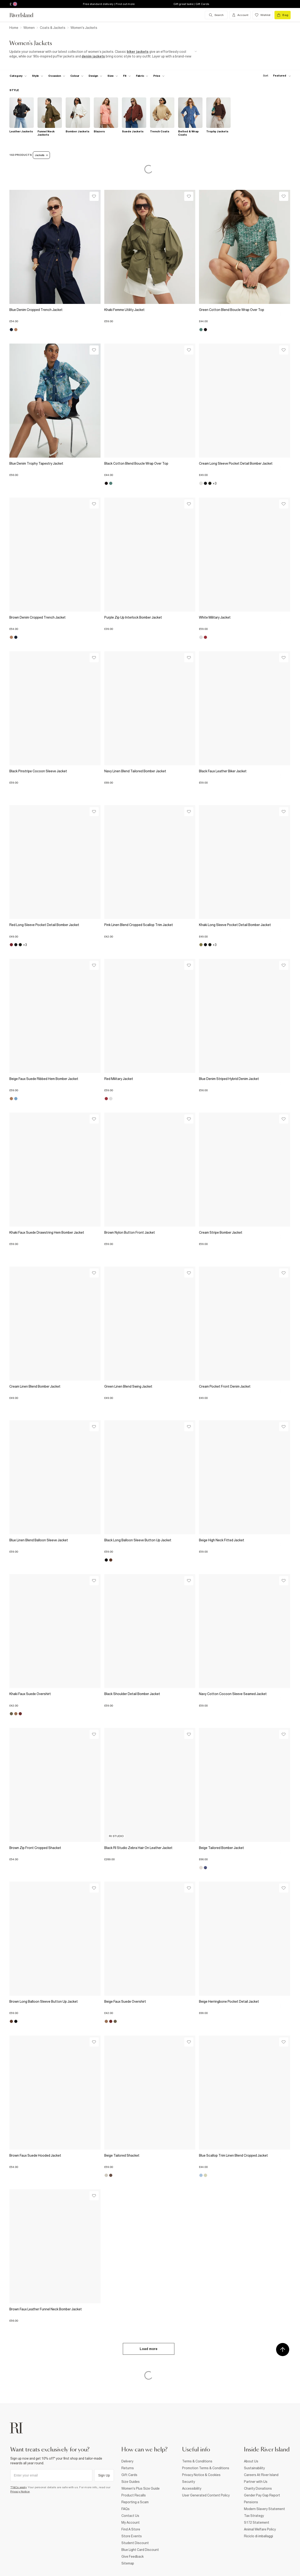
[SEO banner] (103, 54)
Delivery (127, 2461)
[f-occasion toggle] (56, 76)
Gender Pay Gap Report (262, 2495)
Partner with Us (255, 2482)
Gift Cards (129, 2475)
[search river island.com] (216, 15)
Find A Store (130, 2529)
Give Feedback (132, 2556)
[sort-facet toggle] (275, 75)
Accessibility (191, 2488)
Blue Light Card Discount (140, 2550)
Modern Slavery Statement (264, 2509)
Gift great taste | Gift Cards (191, 4)
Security (188, 2482)
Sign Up (104, 2475)
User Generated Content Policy (206, 2495)
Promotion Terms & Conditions (205, 2468)
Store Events (131, 2536)
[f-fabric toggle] (142, 76)
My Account (130, 2522)
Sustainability (254, 2468)
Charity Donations (258, 2488)
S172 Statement (256, 2522)
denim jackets (93, 56)
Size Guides (130, 2482)
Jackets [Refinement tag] (41, 155)
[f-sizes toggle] (112, 76)
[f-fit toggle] (127, 76)
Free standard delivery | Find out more (109, 4)
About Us (251, 2461)
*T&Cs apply (18, 2487)
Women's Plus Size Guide (140, 2488)
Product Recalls (133, 2495)
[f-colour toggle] (77, 76)
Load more (149, 2349)
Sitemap (127, 2563)
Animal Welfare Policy (260, 2529)
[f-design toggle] (95, 76)
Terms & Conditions (197, 2461)
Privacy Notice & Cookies (201, 2475)
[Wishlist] (94, 196)
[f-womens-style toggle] (37, 76)
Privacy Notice (20, 2491)
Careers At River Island (261, 2475)
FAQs (125, 2509)
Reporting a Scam (135, 2502)
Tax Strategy (254, 2516)
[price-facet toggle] (159, 76)
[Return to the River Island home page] (24, 15)
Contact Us (130, 2516)
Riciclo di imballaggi (258, 2536)
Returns (127, 2468)
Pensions (251, 2502)
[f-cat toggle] (18, 76)
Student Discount (135, 2543)
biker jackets (138, 52)
